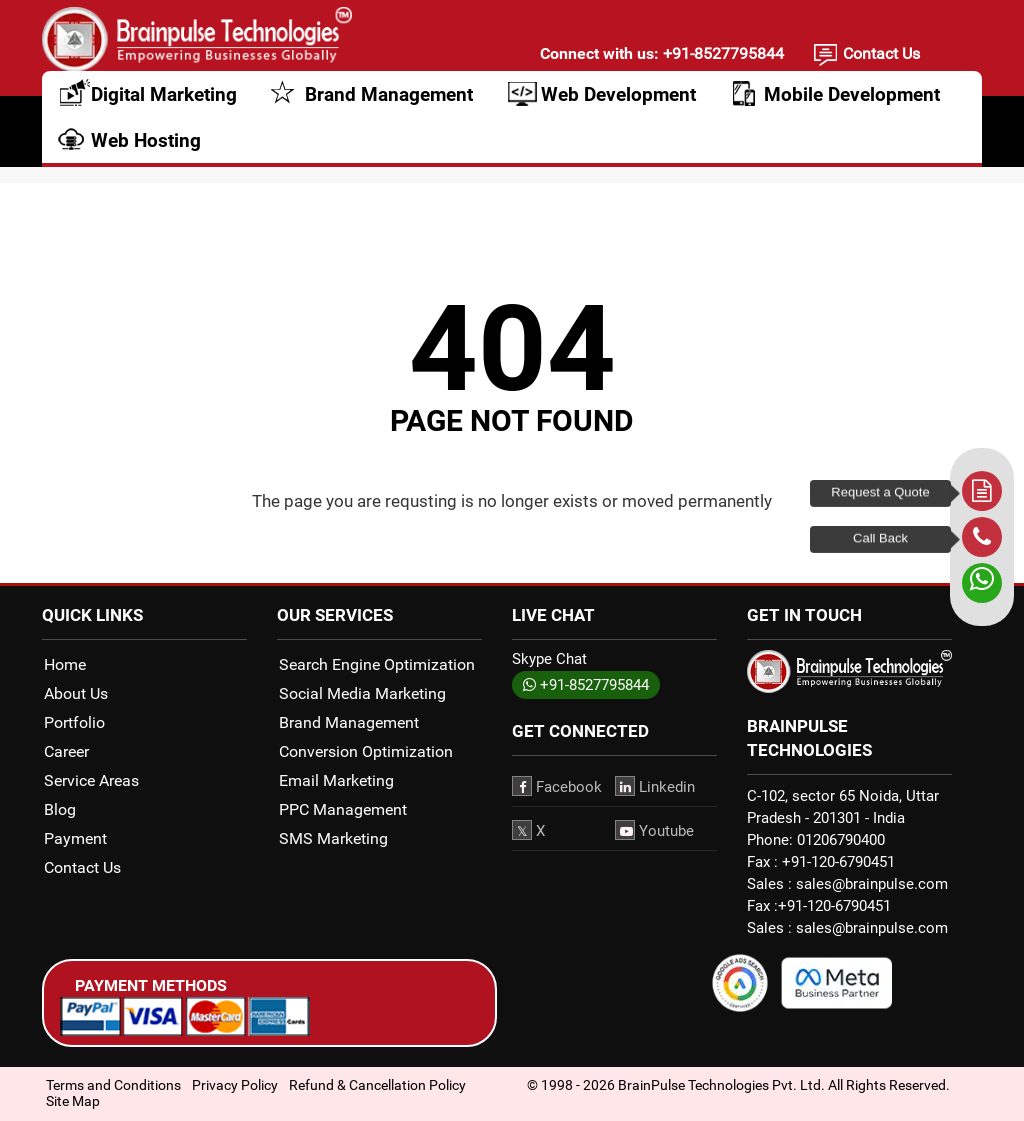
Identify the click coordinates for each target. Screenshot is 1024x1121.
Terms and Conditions (113, 1085)
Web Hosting (146, 153)
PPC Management (343, 809)
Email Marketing (336, 780)
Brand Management (389, 107)
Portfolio (74, 722)
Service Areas (91, 780)
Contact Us (881, 56)
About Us (76, 693)
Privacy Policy (235, 1085)
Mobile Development (852, 107)
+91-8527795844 (721, 56)
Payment (75, 838)
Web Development (618, 107)
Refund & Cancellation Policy (377, 1085)
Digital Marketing (164, 107)
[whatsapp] (982, 583)
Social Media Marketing (362, 693)
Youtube (654, 830)
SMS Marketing (333, 838)
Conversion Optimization (366, 751)
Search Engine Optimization (377, 664)
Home (65, 664)
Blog (60, 809)
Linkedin (655, 786)
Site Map (73, 1101)
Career (66, 751)
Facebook (557, 786)
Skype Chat (549, 659)
